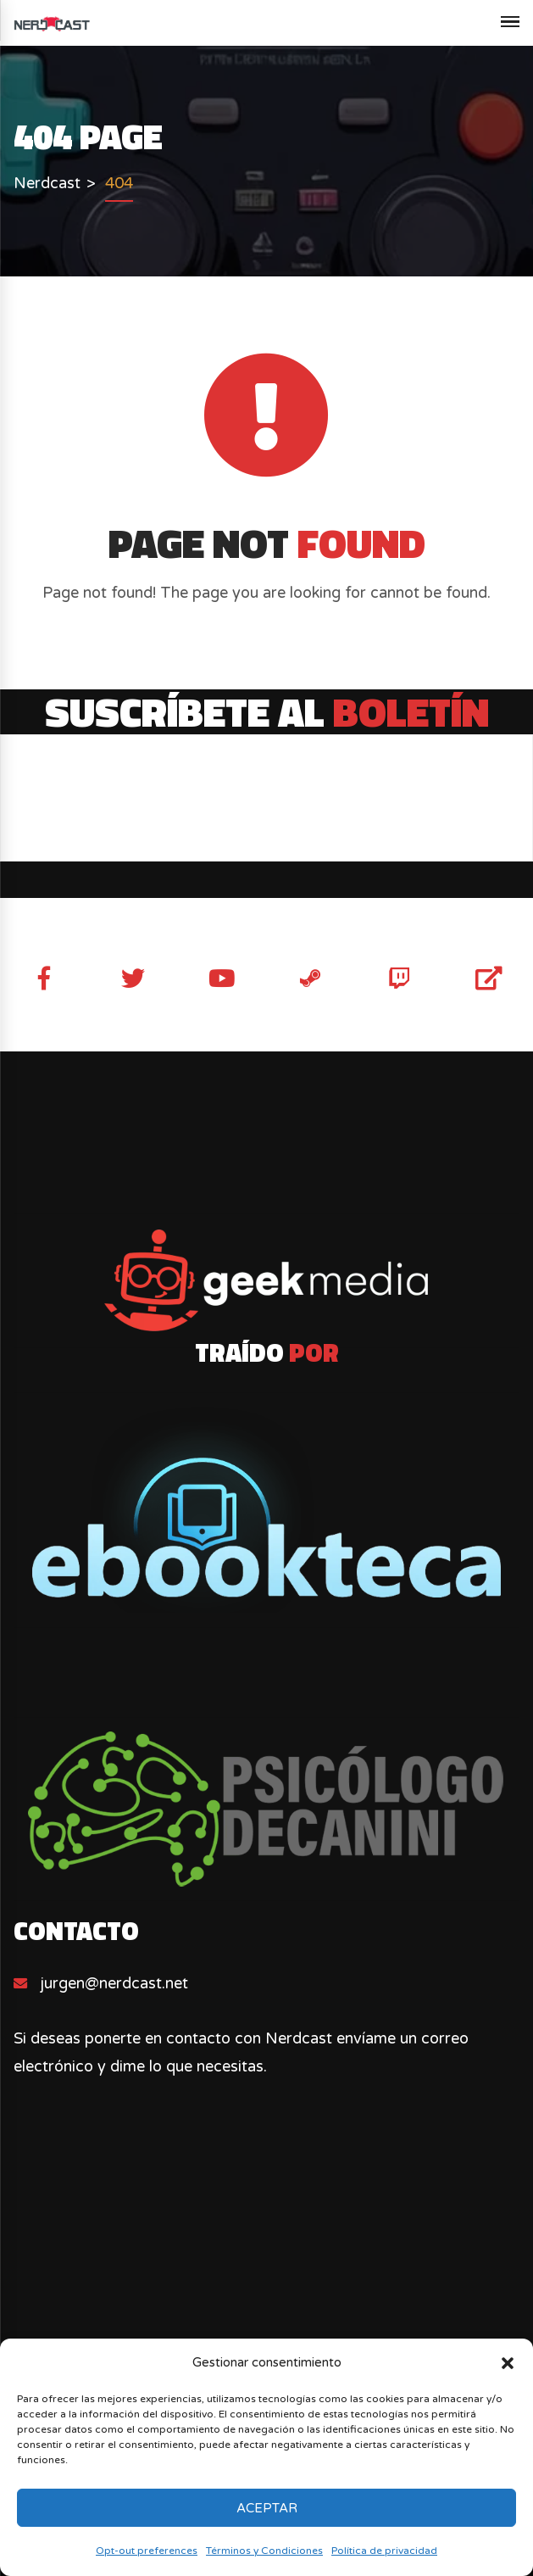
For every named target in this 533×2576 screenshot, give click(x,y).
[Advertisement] (266, 2295)
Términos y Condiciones (264, 2550)
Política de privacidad (384, 2550)
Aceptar (266, 2508)
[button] (507, 2363)
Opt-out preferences (146, 2550)
